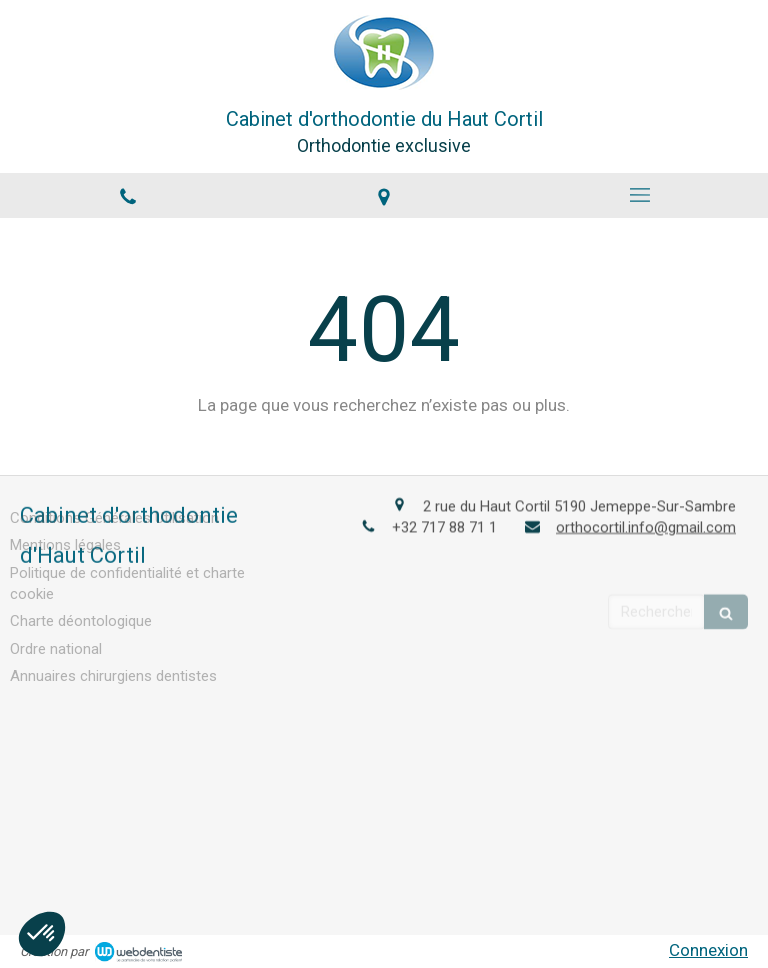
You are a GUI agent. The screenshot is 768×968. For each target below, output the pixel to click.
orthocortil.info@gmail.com (646, 525)
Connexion (708, 950)
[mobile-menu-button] (640, 195)
